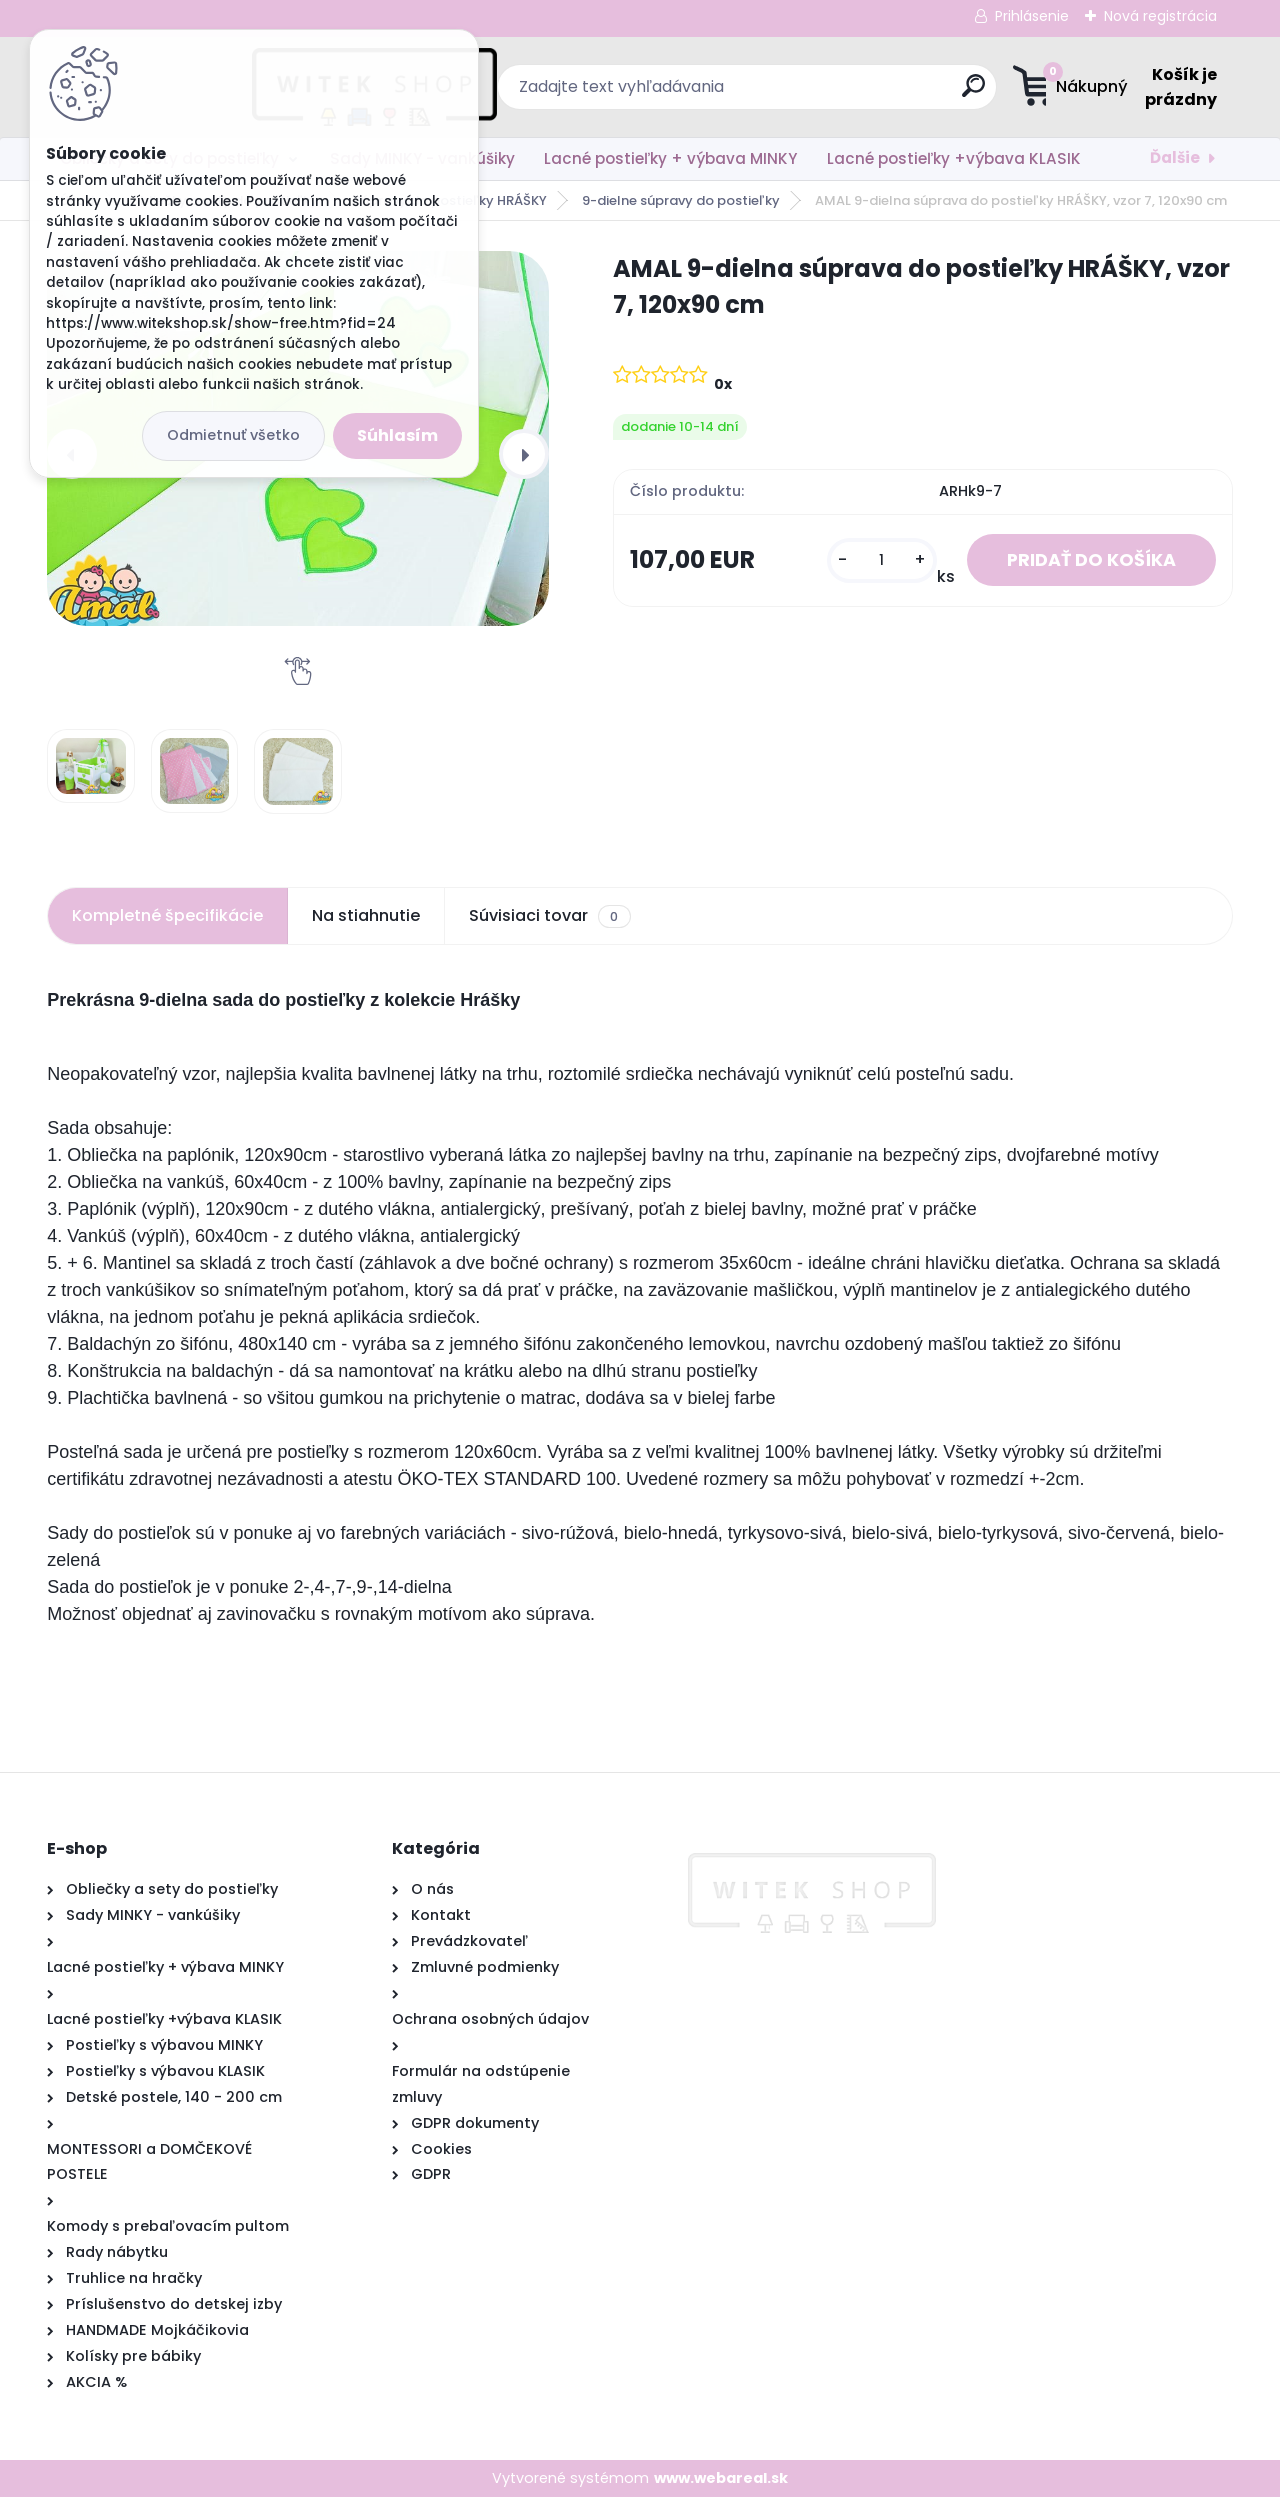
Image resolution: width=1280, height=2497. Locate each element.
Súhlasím (397, 435)
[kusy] (882, 560)
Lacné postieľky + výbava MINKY (670, 158)
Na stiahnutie (366, 915)
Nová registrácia (1160, 16)
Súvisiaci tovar (549, 916)
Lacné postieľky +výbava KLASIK (954, 158)
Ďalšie (1175, 157)
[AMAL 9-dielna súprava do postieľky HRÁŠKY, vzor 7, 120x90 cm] (91, 766)
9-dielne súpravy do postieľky (681, 200)
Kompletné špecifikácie (167, 915)
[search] (835, 93)
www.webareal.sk (721, 2478)
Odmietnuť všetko (233, 435)
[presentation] (524, 454)
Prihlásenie (1032, 16)
